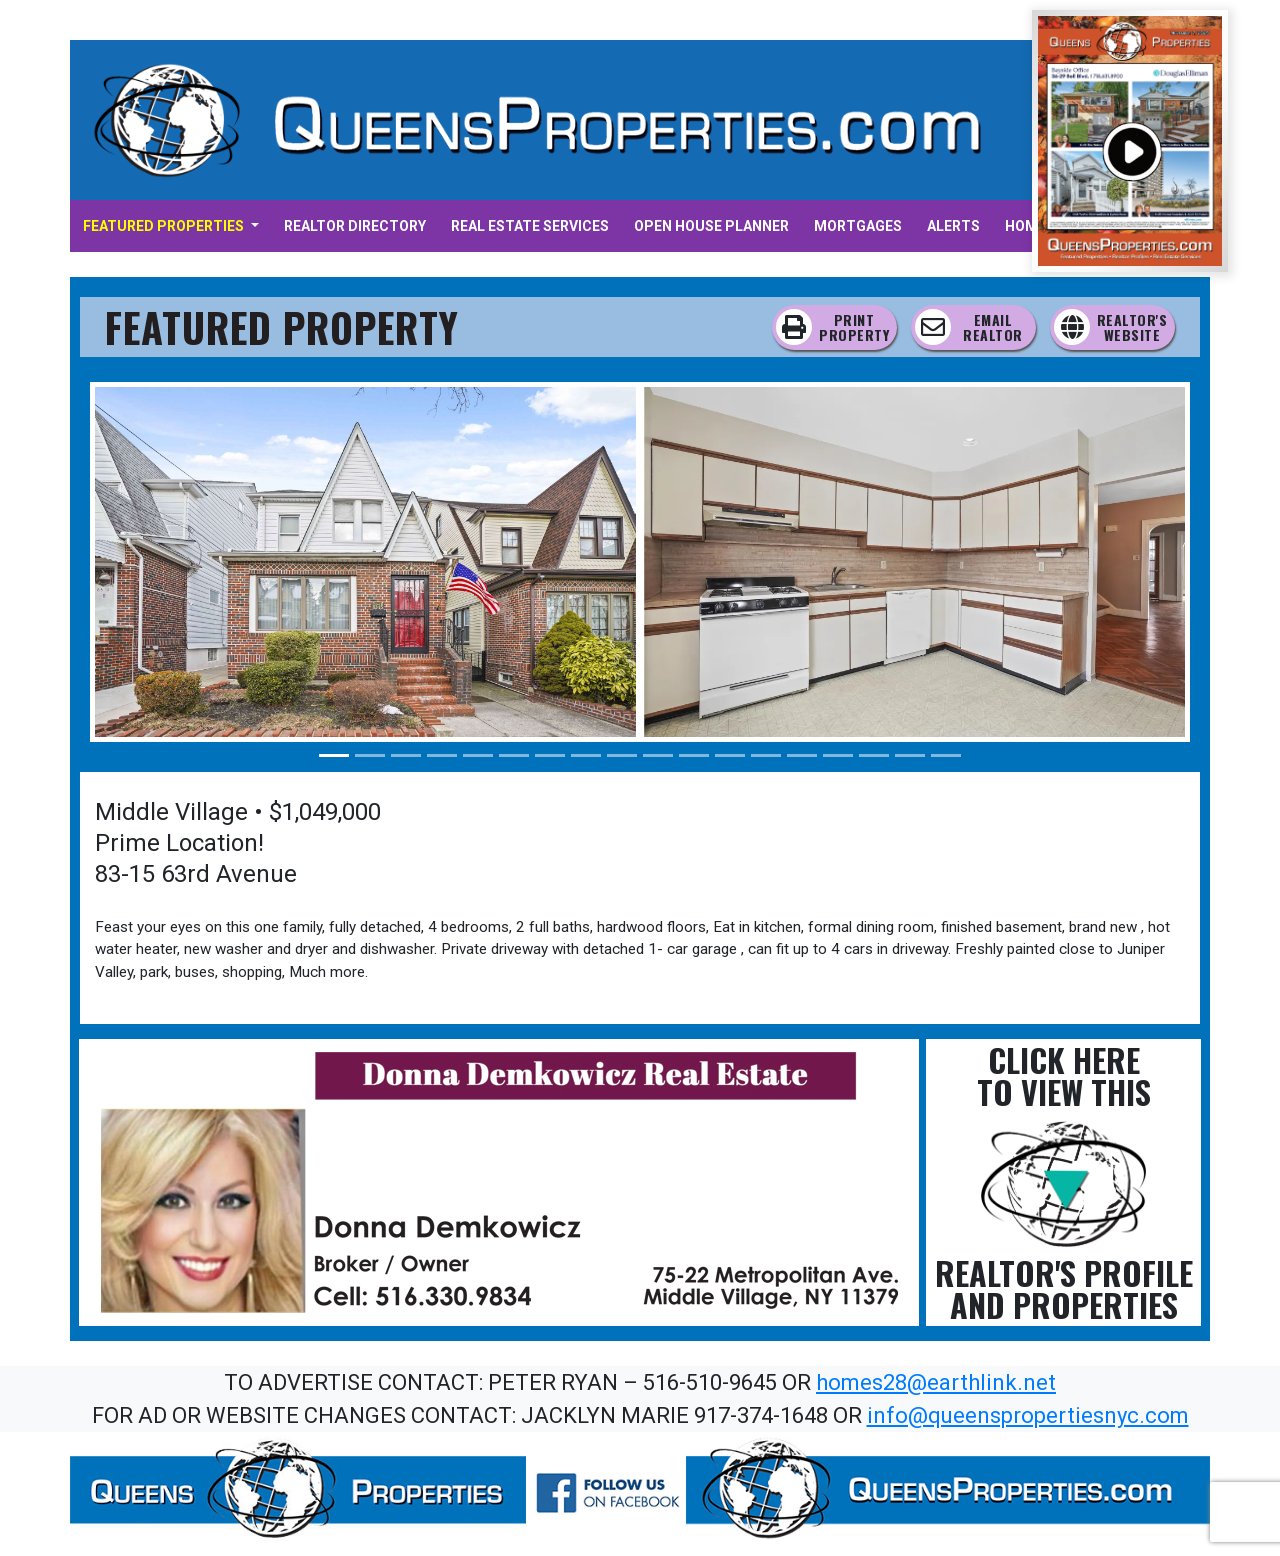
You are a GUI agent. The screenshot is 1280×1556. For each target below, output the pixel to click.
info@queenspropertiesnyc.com (1028, 1415)
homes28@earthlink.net (936, 1382)
